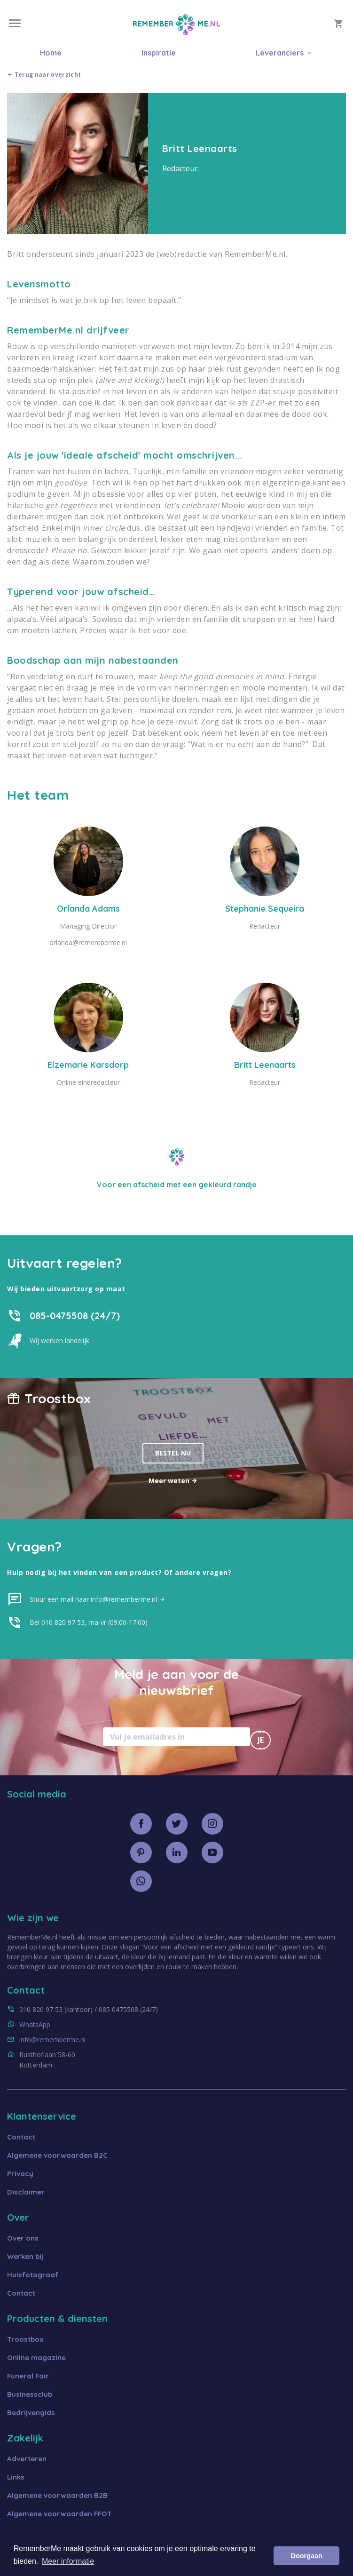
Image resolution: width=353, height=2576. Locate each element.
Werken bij (25, 2256)
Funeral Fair (28, 2375)
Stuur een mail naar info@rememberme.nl (97, 1599)
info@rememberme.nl (52, 2039)
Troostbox (25, 2339)
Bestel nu (173, 1452)
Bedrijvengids (31, 2412)
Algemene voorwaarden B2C (57, 2155)
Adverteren (27, 2458)
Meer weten (173, 1480)
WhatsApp (34, 2024)
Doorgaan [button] (306, 2556)
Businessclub (29, 2394)
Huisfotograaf (32, 2274)
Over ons (23, 2238)
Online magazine (36, 2357)
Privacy (20, 2173)
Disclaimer (26, 2191)
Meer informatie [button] (68, 2561)
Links (15, 2477)
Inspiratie (158, 52)
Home (51, 52)
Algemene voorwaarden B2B (57, 2495)
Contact (21, 2136)
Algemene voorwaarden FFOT (59, 2513)
